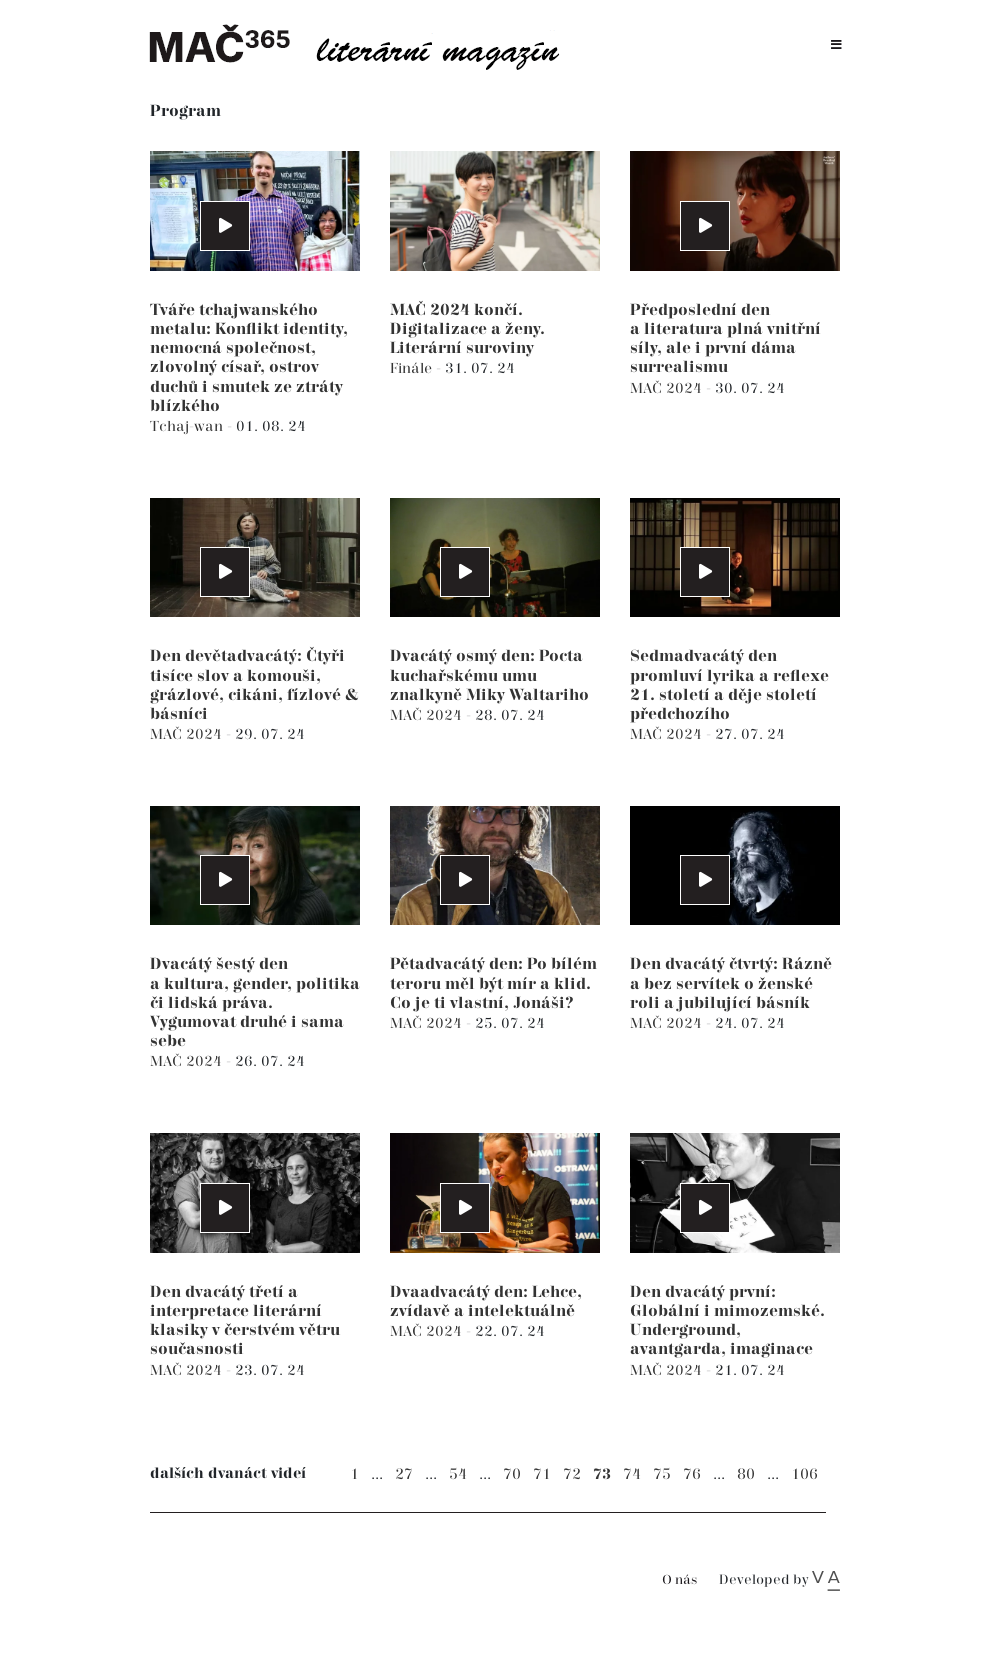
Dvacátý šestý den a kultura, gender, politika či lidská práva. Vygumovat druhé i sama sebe (255, 1003)
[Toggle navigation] (836, 45)
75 (662, 1474)
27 (404, 1474)
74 (632, 1474)
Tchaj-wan (188, 426)
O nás (679, 1580)
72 (572, 1474)
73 (602, 1474)
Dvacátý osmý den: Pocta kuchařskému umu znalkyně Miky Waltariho (489, 675)
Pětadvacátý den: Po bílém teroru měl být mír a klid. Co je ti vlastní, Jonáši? (493, 983)
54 (458, 1474)
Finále (413, 368)
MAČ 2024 (668, 388)
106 (804, 1474)
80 (746, 1474)
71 (542, 1474)
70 (512, 1474)
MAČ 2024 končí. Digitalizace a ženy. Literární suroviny (467, 329)
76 (692, 1474)
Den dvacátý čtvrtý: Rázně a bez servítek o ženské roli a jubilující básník (731, 983)
